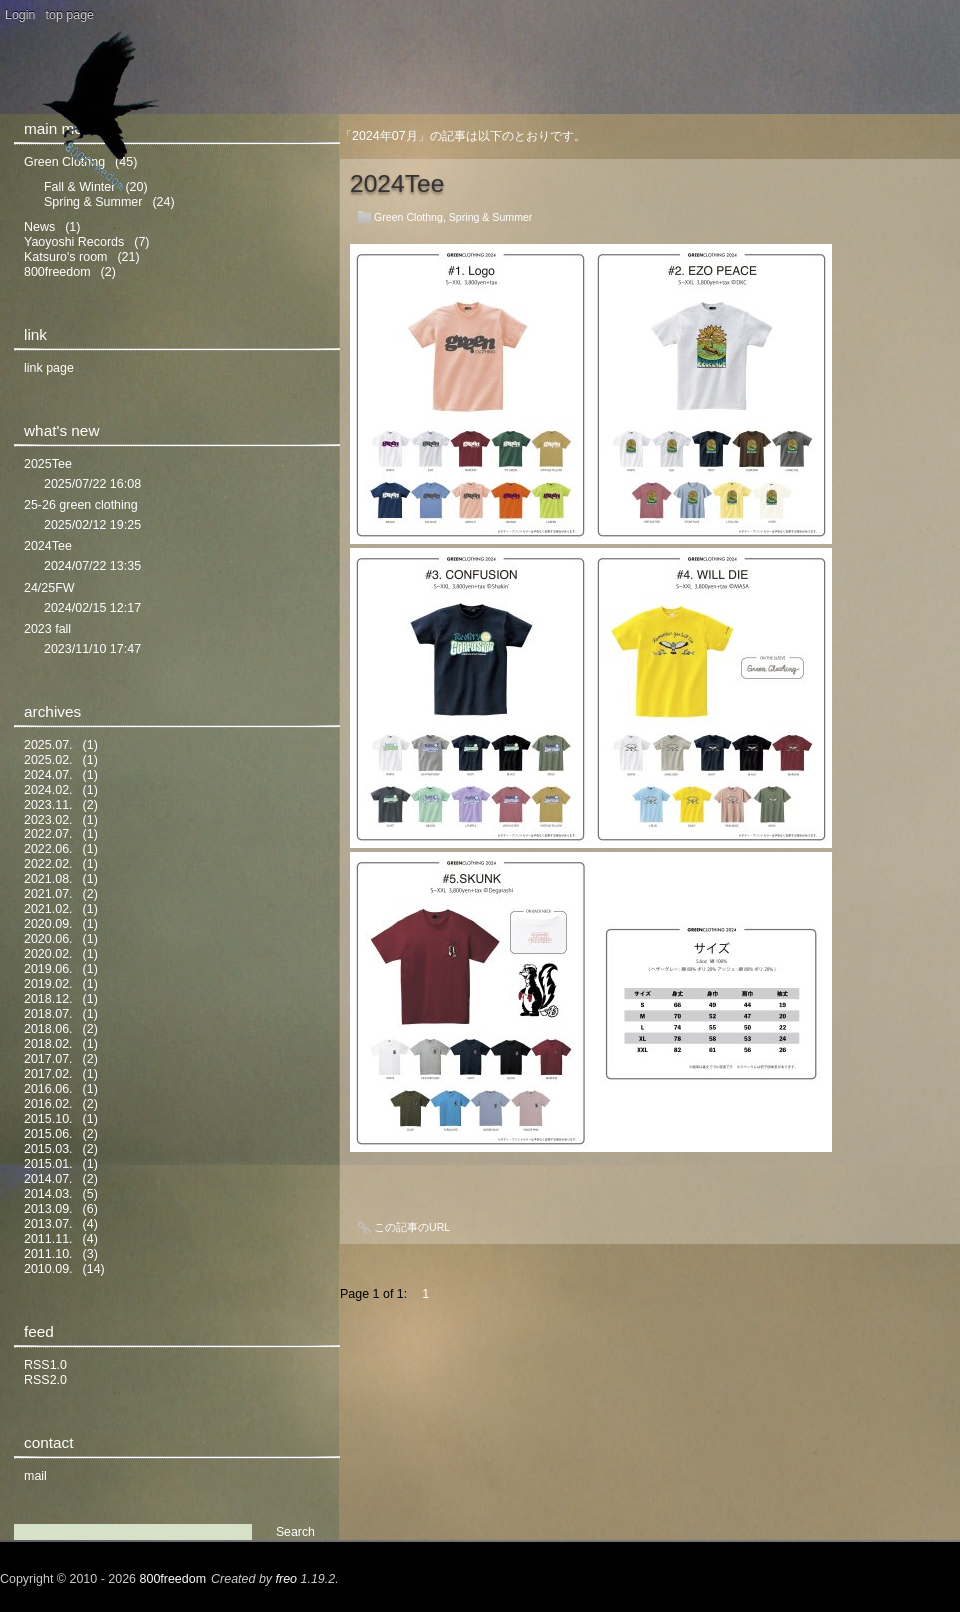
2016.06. (48, 1089)
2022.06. (48, 849)
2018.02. (48, 1044)
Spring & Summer (491, 217)
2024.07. (48, 775)
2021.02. (48, 909)
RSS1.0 (45, 1365)
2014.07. (48, 1179)
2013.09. (48, 1209)
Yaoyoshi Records (74, 242)
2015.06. (48, 1134)
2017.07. (48, 1059)
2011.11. (48, 1239)
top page (70, 15)
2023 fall (47, 629)
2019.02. (48, 984)
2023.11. (48, 805)
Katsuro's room (65, 257)
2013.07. (48, 1224)
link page (49, 368)
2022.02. (48, 864)
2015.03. (48, 1149)
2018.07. (48, 1014)
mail (35, 1476)
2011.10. (48, 1254)
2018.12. (48, 999)
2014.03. (48, 1194)
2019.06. (48, 969)
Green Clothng (408, 217)
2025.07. (48, 745)
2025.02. (48, 760)
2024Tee (397, 183)
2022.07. (48, 834)
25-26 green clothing (81, 505)
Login (20, 15)
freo (287, 1579)
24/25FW (49, 588)
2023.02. (48, 820)
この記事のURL (412, 1227)
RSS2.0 (45, 1380)
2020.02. (48, 954)
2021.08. (48, 879)
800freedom (57, 272)
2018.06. (48, 1029)
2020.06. (48, 939)
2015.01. (48, 1164)
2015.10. (48, 1119)
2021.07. (48, 894)
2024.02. (48, 790)
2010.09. (48, 1269)
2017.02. (48, 1074)
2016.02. (48, 1104)
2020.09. (48, 924)
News (39, 227)
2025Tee (48, 464)
